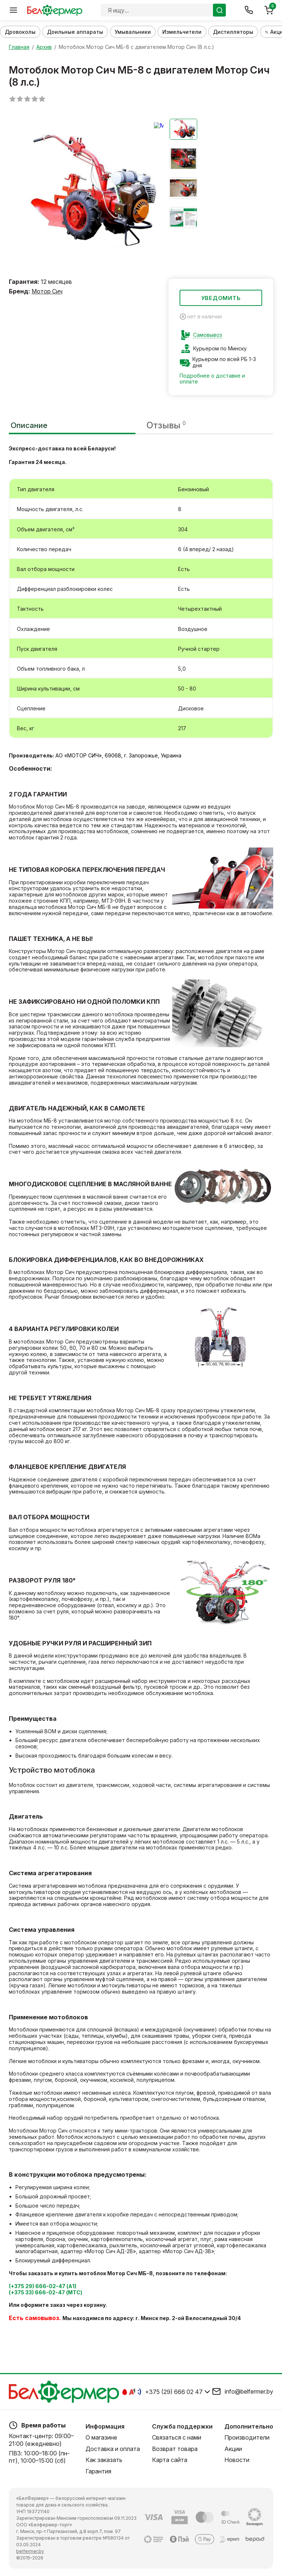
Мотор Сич (47, 292)
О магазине (101, 2437)
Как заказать (104, 2460)
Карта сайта (169, 2460)
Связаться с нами (176, 2437)
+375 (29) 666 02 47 (174, 2392)
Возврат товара (175, 2448)
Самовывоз (207, 335)
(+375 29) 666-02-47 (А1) (42, 2287)
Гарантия (98, 2471)
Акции (233, 2448)
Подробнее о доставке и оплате (212, 379)
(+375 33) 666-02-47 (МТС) (45, 2293)
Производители (247, 2437)
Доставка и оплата (113, 2448)
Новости (236, 2460)
